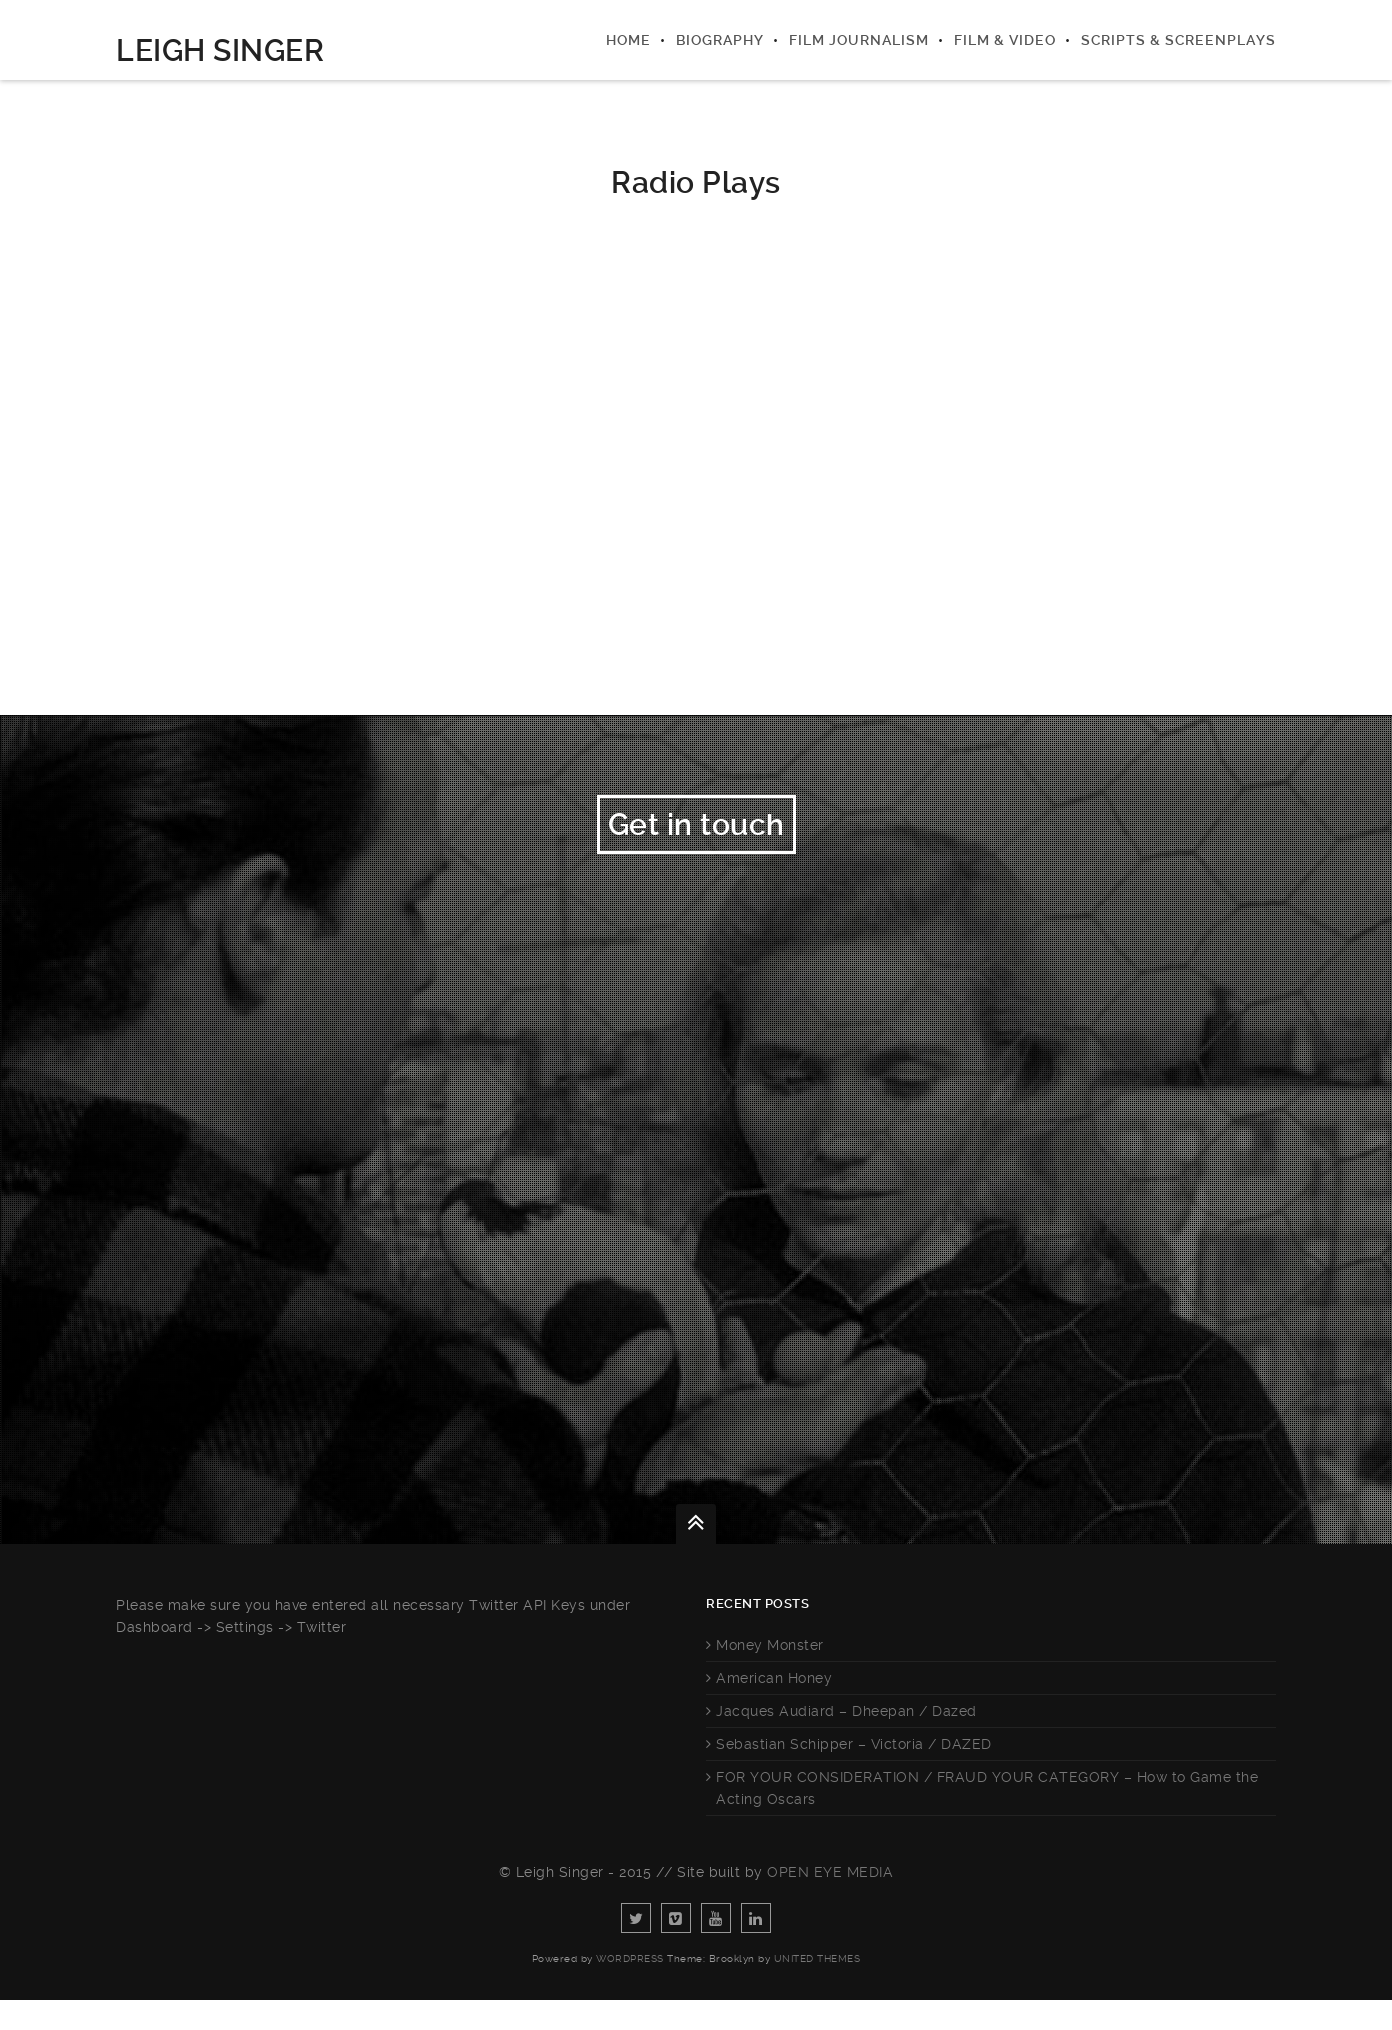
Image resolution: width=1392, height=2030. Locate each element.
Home (628, 40)
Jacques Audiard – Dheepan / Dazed (846, 1741)
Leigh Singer (220, 50)
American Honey (774, 1708)
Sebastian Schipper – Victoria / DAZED (854, 1774)
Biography (720, 40)
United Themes (817, 1988)
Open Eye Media (830, 1902)
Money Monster (770, 1675)
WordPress (630, 1988)
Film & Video (1005, 40)
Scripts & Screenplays (1178, 40)
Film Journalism (859, 40)
